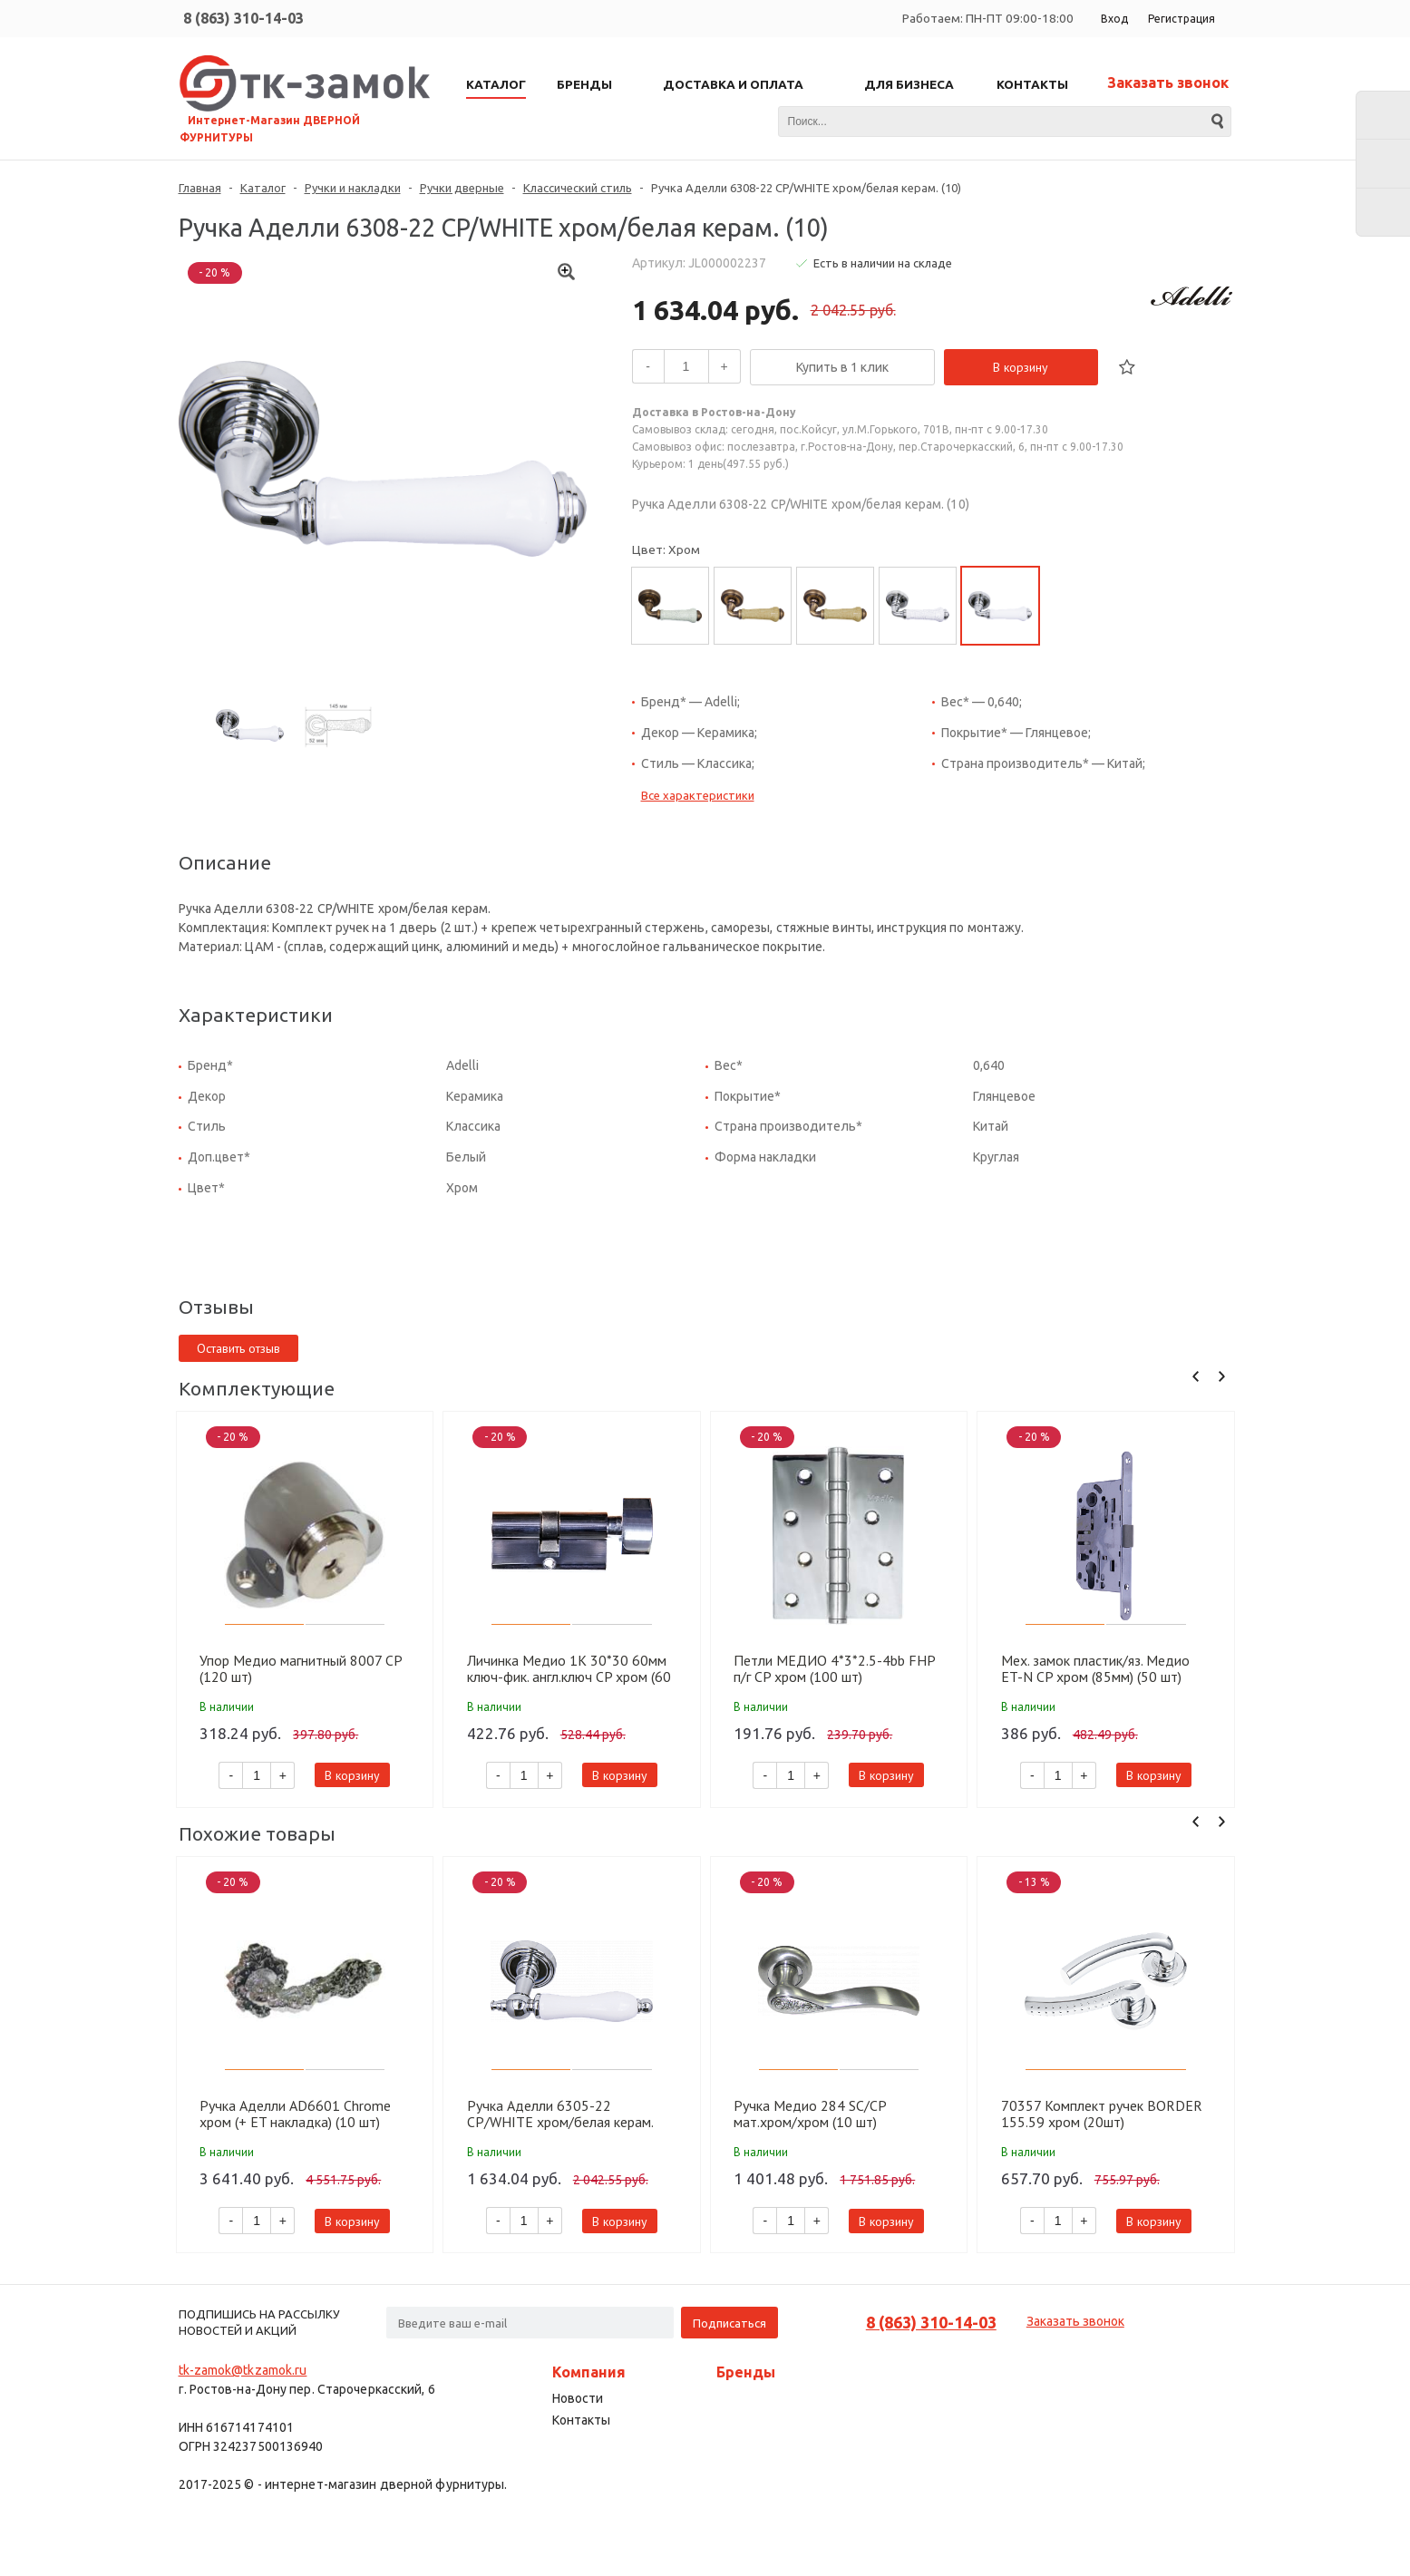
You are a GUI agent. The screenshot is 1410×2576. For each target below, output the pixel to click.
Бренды (745, 2372)
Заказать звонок (1168, 82)
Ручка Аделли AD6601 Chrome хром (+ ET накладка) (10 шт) (295, 2113)
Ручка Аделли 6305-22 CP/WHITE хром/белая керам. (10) (560, 2113)
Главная (200, 187)
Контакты (581, 2420)
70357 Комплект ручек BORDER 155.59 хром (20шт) (1101, 2113)
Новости (577, 2398)
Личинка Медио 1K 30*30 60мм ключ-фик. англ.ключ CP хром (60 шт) (569, 1668)
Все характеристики (697, 795)
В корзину (1020, 367)
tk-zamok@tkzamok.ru (243, 2370)
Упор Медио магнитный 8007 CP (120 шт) (300, 1668)
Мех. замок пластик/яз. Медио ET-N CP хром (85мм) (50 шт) (1095, 1668)
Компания (589, 2372)
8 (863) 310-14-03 (243, 18)
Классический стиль (577, 187)
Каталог (263, 187)
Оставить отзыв (238, 1348)
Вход (1114, 18)
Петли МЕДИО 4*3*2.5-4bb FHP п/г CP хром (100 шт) (834, 1668)
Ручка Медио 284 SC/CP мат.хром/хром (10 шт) (810, 2113)
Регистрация (1181, 18)
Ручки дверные (462, 187)
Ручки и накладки (353, 187)
